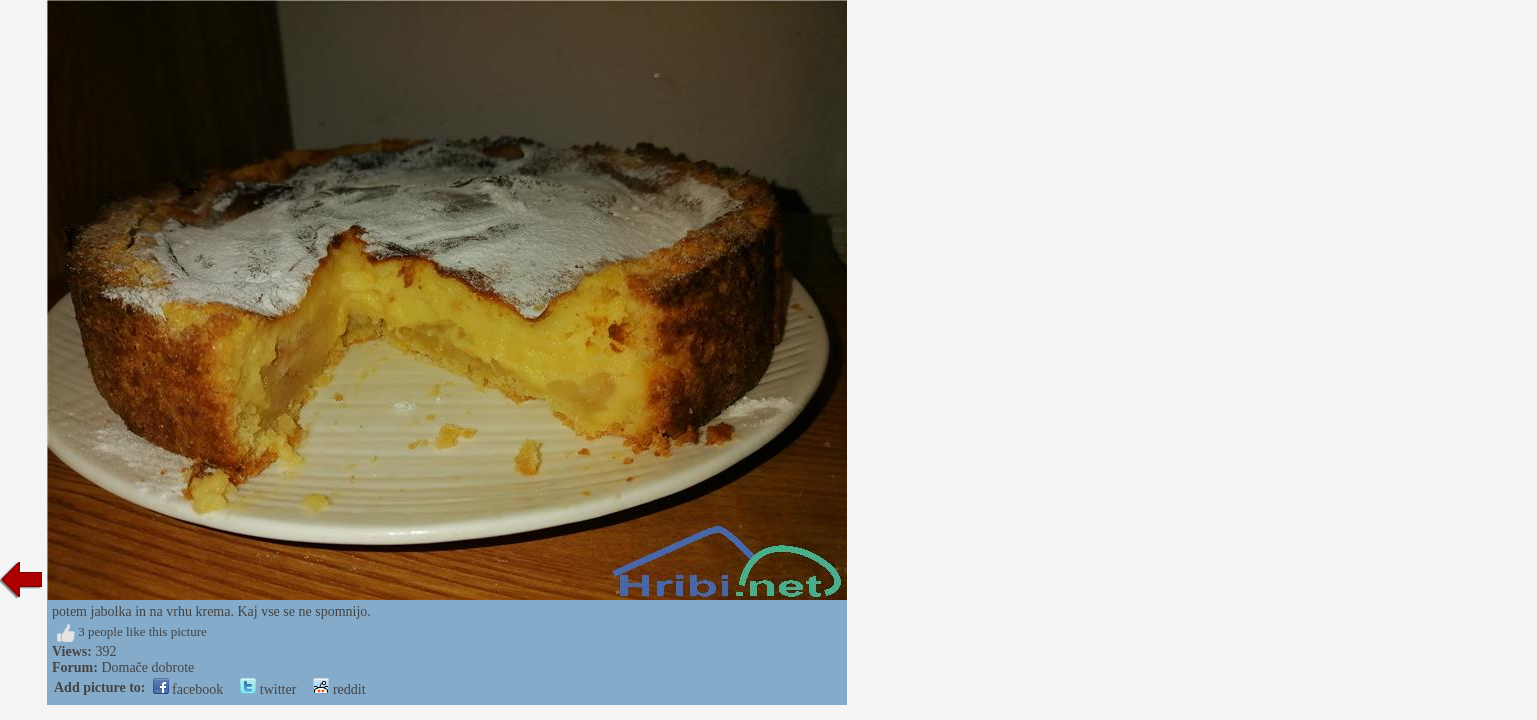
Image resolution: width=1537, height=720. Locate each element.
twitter (268, 689)
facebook (188, 689)
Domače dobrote (147, 667)
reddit (339, 689)
